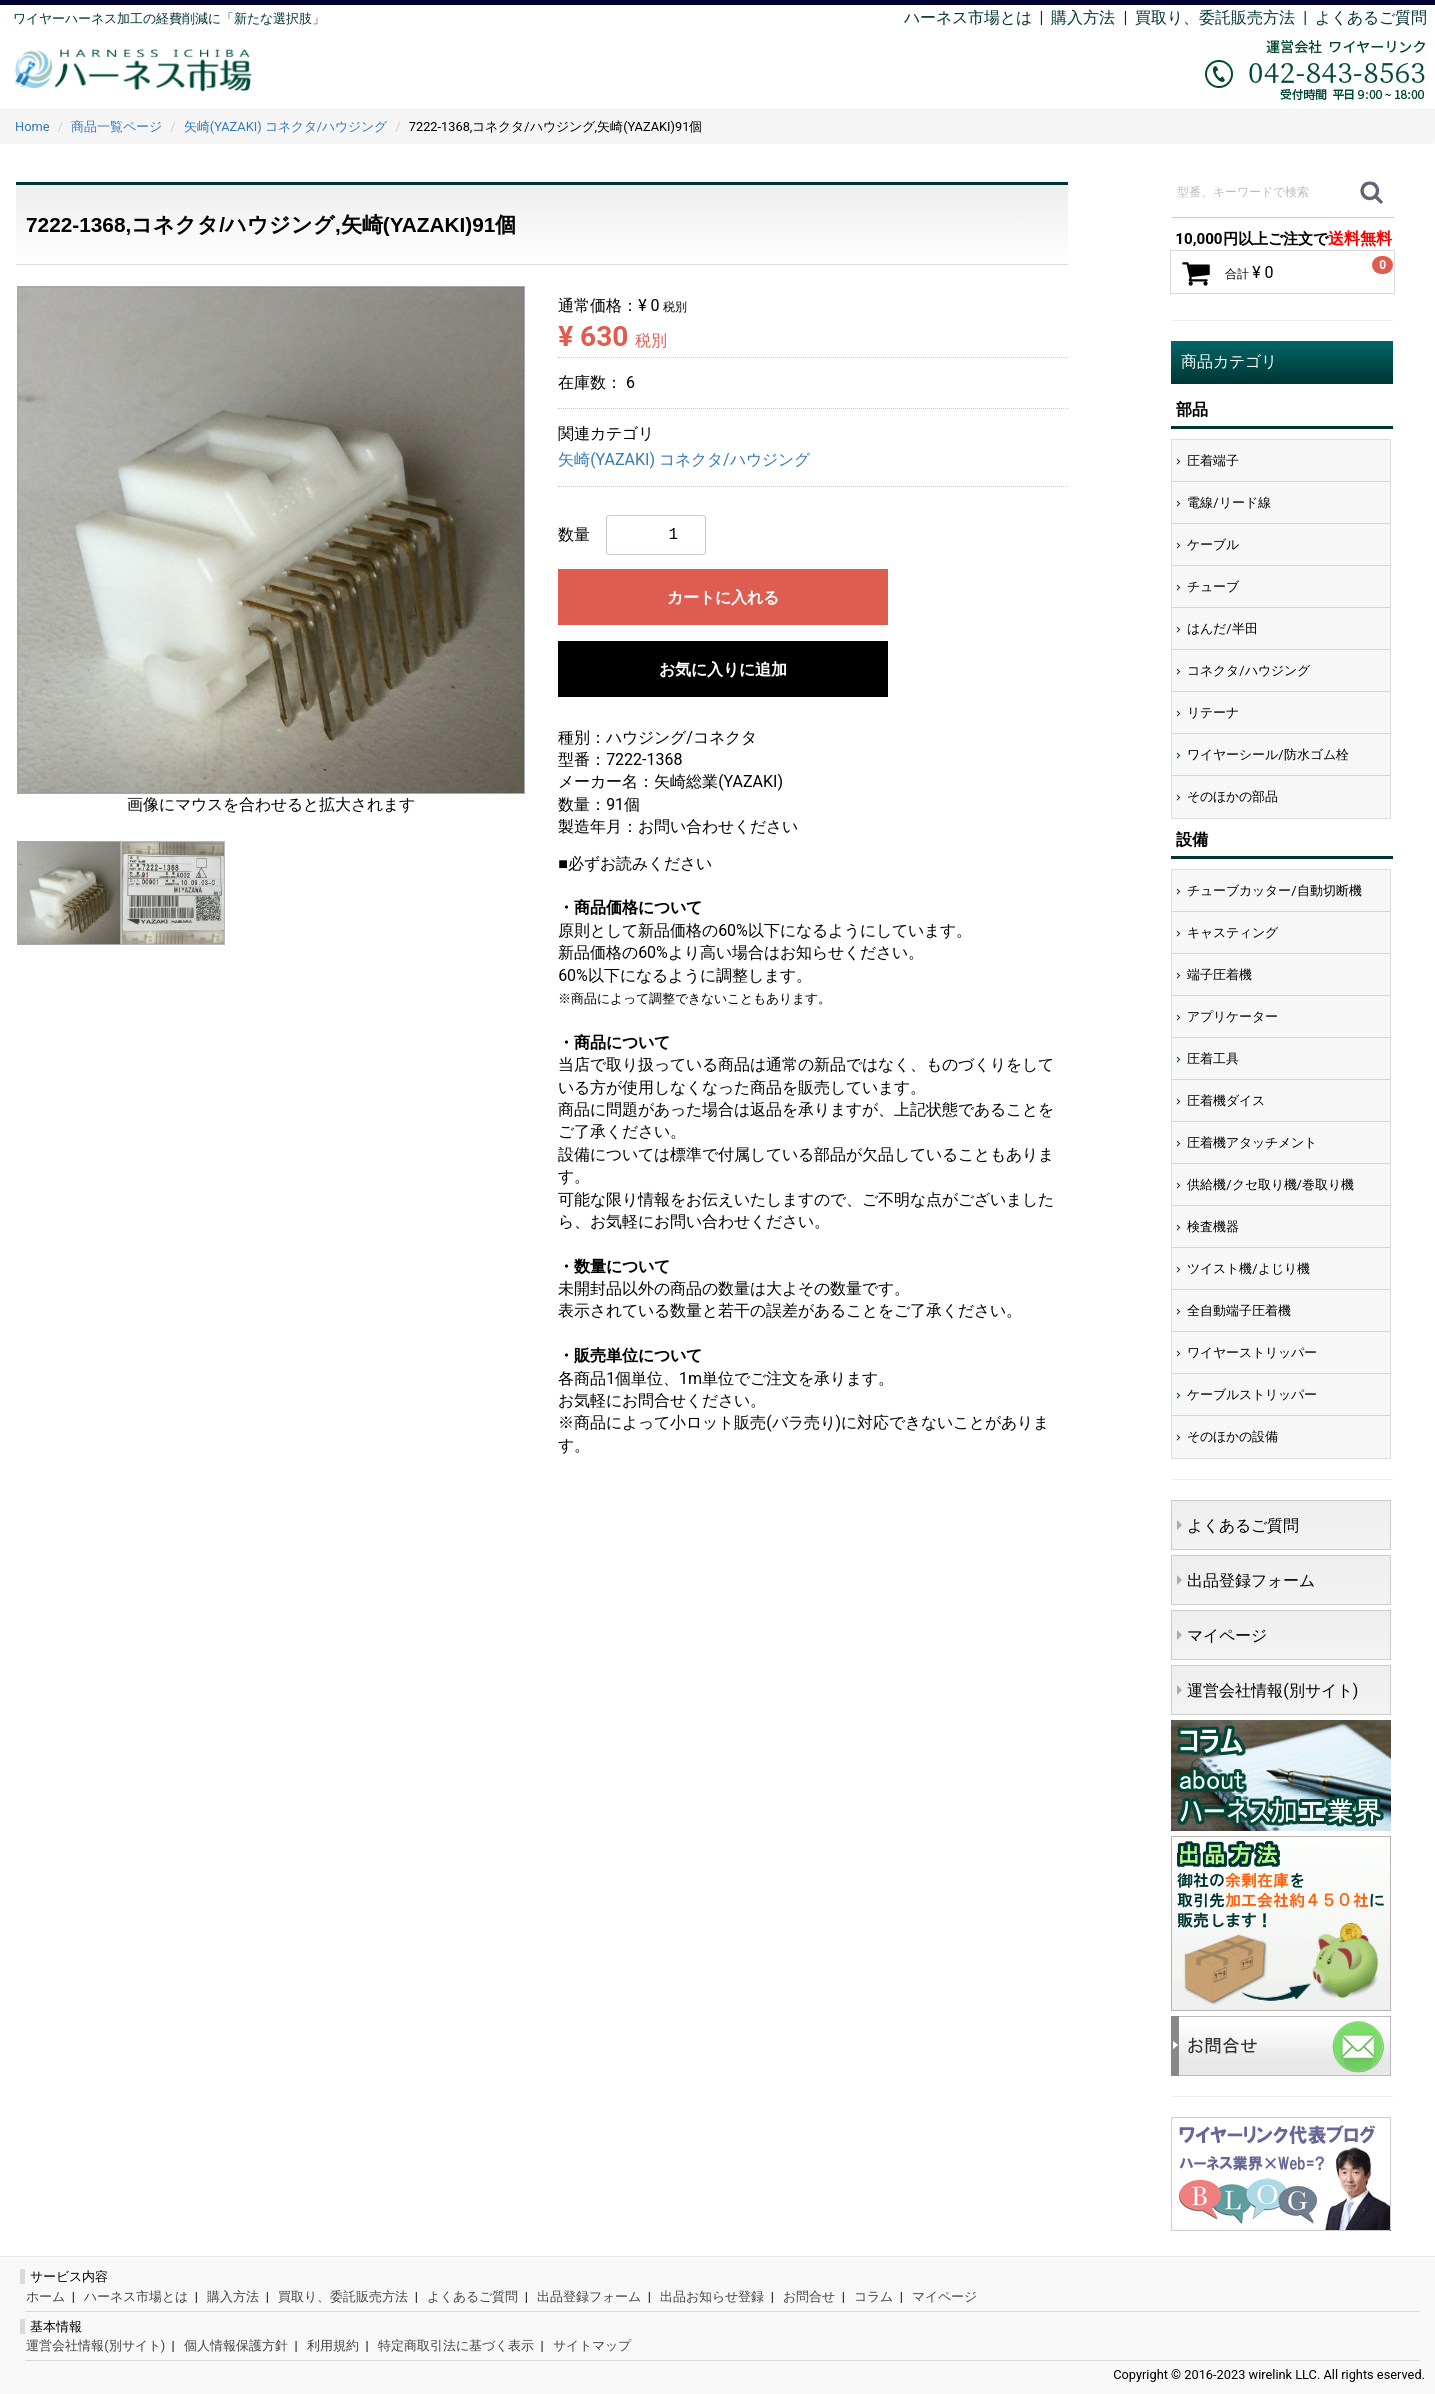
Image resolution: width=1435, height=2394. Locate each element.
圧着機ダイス (1226, 1100)
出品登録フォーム (1251, 1580)
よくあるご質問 (1371, 17)
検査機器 (1213, 1226)
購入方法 (1083, 17)
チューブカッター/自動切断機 (1274, 890)
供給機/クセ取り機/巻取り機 (1270, 1184)
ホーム (45, 2296)
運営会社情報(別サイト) (1272, 1690)
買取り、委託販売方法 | (1225, 17)
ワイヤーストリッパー (1252, 1352)
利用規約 (333, 2345)
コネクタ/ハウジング (1248, 670)
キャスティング (1232, 932)
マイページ (1227, 1635)
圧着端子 (1213, 460)
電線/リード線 (1228, 502)
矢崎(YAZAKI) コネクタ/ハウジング (683, 460)
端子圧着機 (1219, 974)
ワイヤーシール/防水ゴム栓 (1267, 754)
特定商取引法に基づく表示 (456, 2345)
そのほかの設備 (1232, 1436)
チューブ (1213, 586)
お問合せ (809, 2296)
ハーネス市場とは (968, 17)
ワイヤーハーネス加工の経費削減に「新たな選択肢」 (169, 18)
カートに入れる (723, 597)
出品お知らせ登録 (712, 2296)
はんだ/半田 (1222, 628)
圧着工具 (1213, 1058)
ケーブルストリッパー (1252, 1394)
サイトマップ (592, 2345)
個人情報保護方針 (236, 2345)
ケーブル (1213, 544)
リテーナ (1213, 712)
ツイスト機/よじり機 (1248, 1268)
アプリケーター (1232, 1016)
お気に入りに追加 (723, 669)
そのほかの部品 (1232, 796)
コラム (873, 2296)
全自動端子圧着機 (1239, 1310)
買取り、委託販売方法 (343, 2296)
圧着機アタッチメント (1252, 1142)
